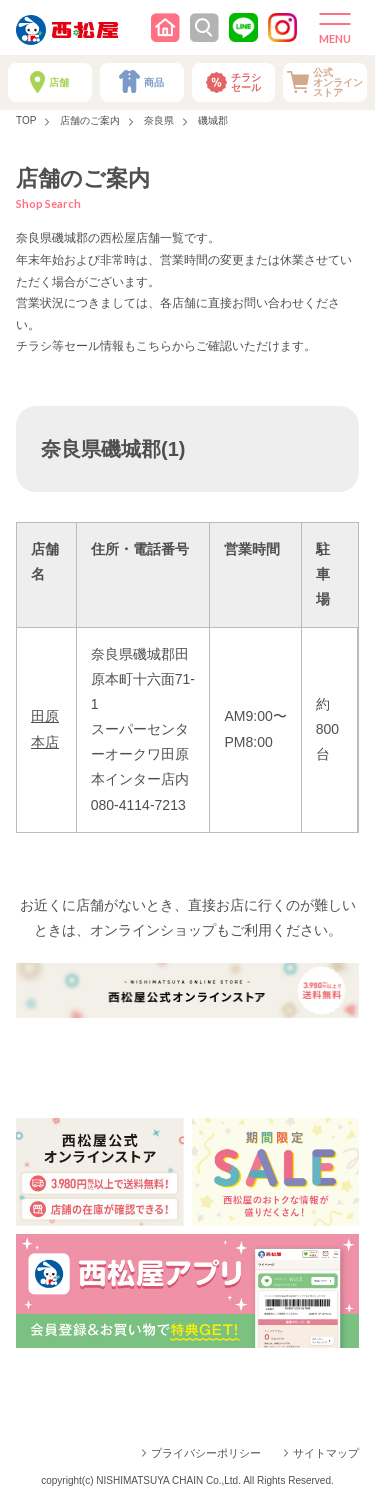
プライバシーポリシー (206, 1453)
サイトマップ (326, 1453)
